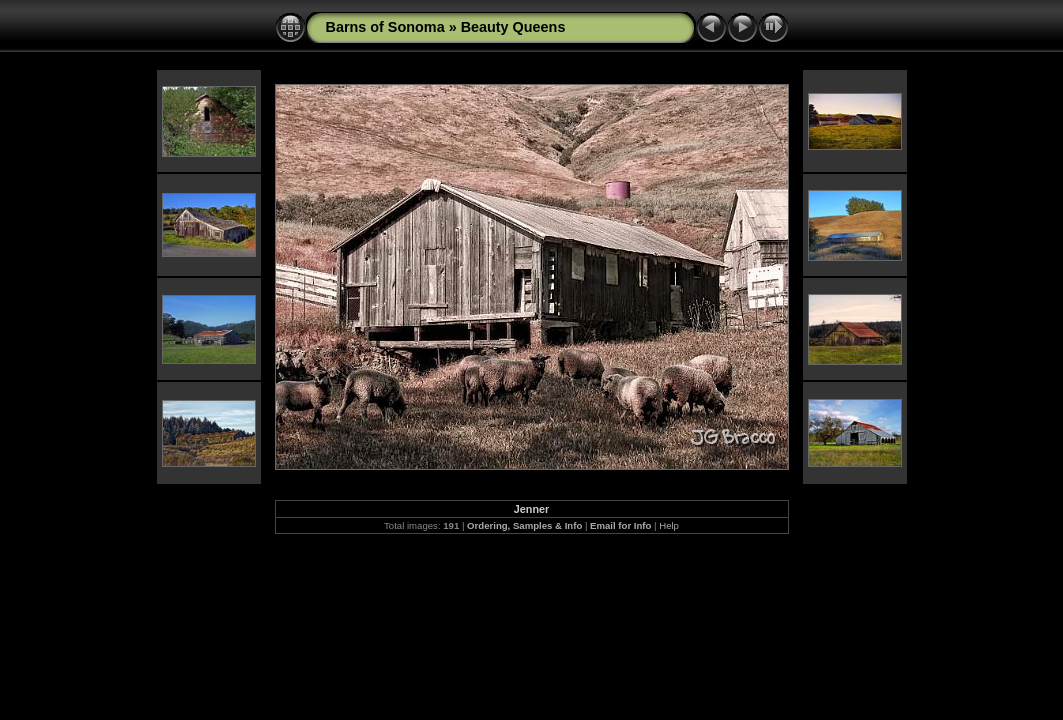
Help (669, 525)
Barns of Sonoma (385, 27)
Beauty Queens (513, 27)
